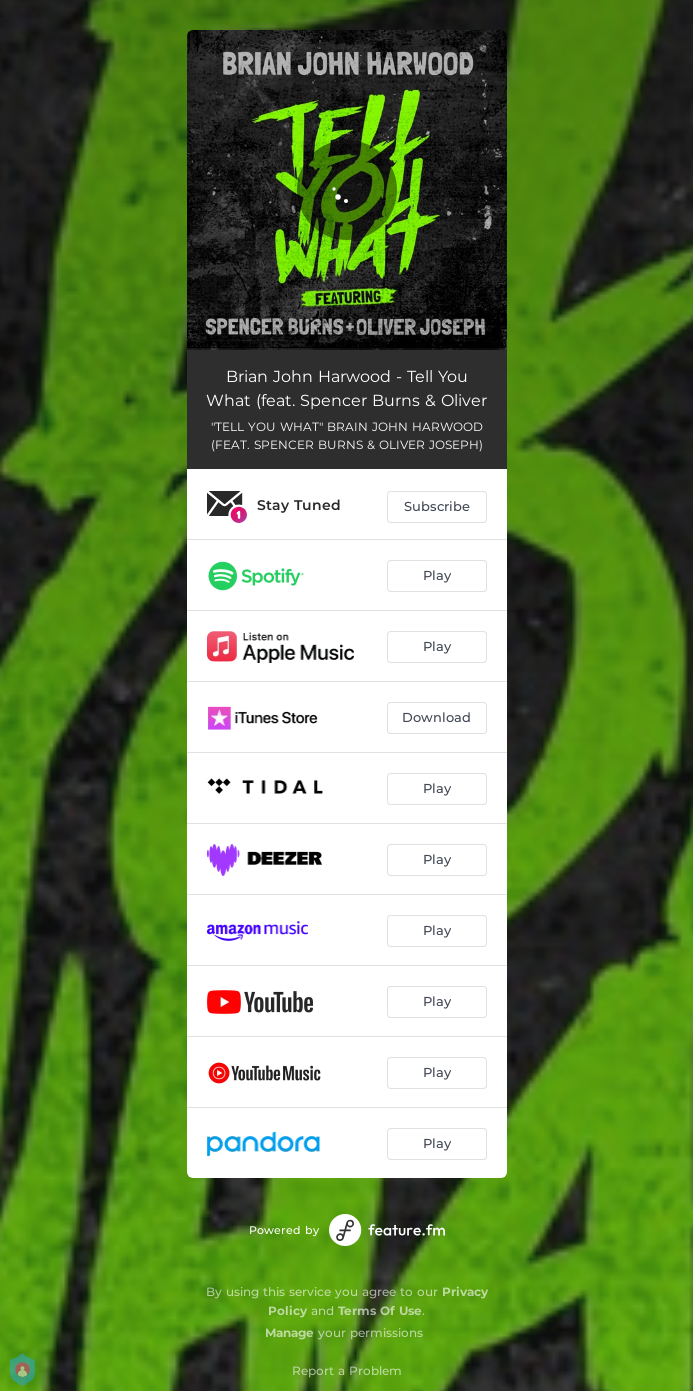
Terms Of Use (380, 1310)
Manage (289, 1332)
